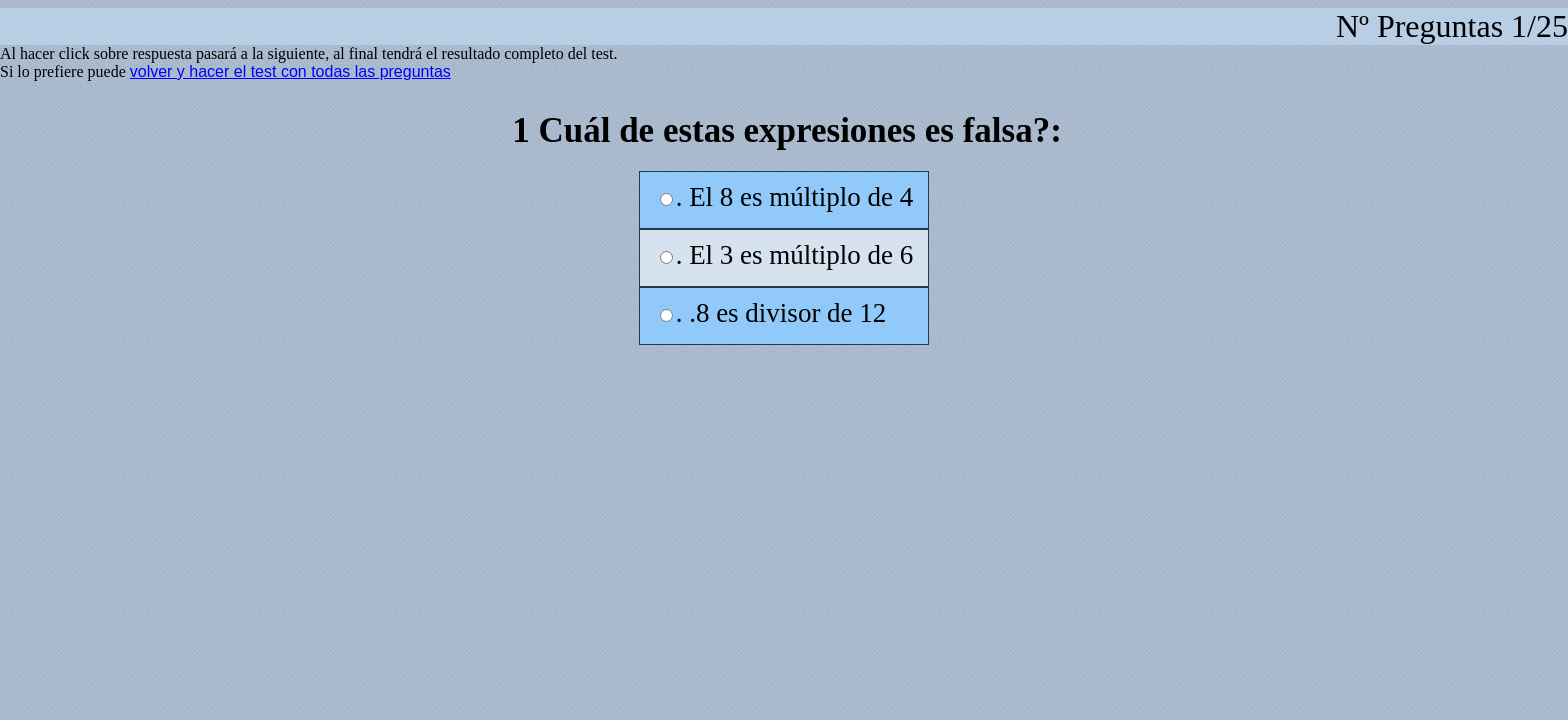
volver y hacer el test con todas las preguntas (290, 71)
